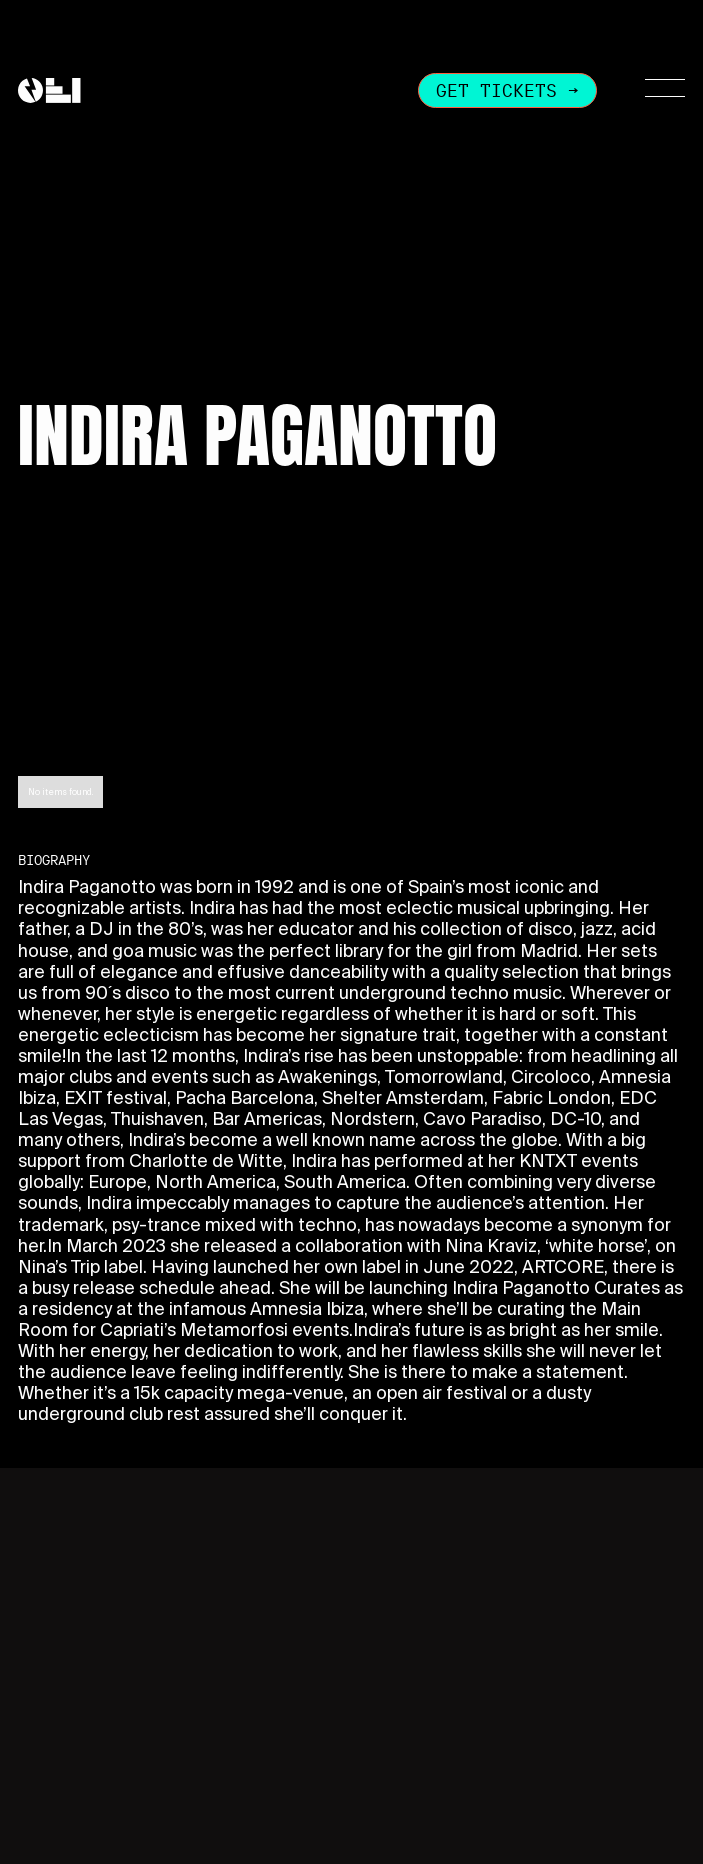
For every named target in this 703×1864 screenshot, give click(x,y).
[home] (50, 90)
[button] (653, 90)
